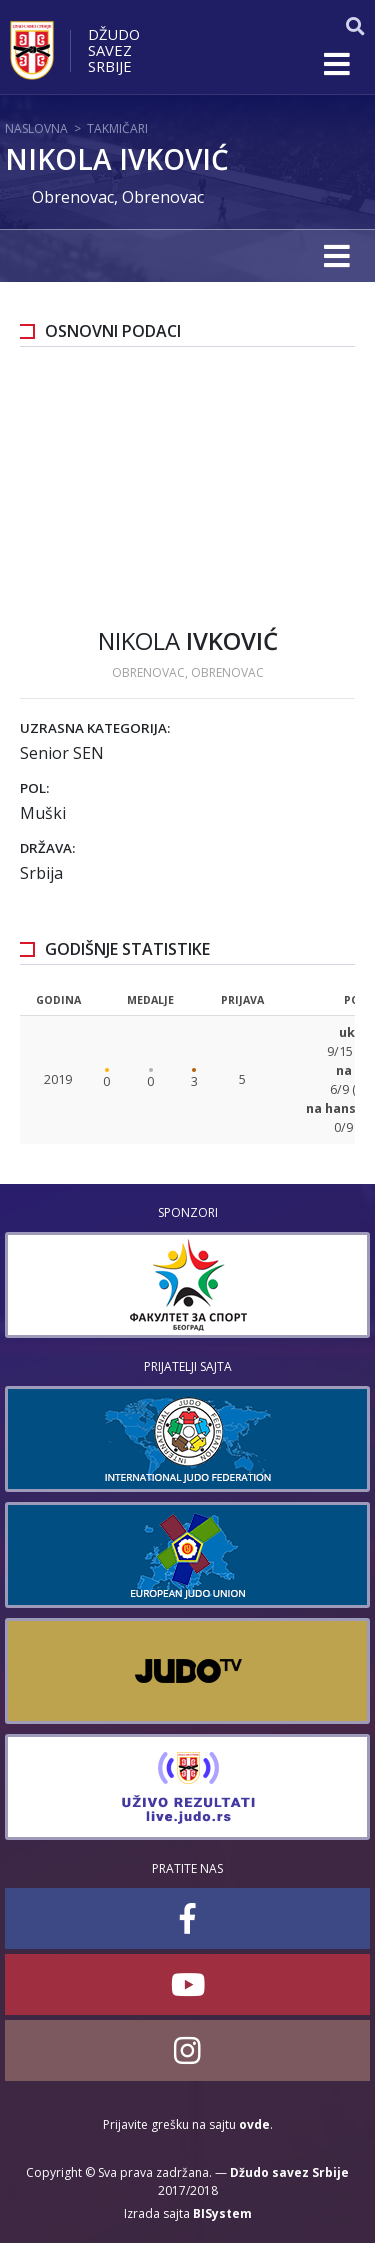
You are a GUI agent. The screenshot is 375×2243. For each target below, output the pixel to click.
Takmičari (117, 128)
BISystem (222, 2213)
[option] (187, 1285)
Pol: (34, 788)
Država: (47, 848)
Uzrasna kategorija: (95, 728)
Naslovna (36, 128)
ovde (254, 2124)
